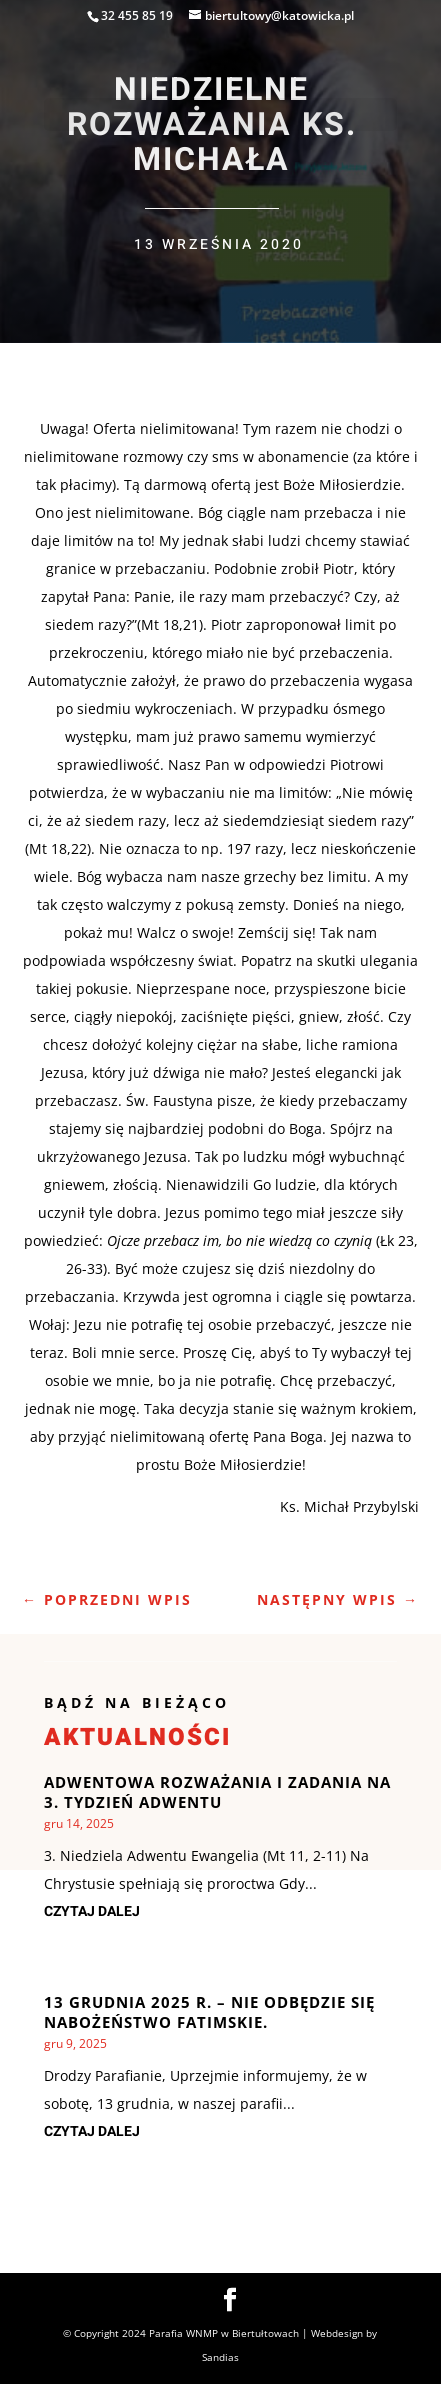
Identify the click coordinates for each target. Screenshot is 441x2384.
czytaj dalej (92, 1911)
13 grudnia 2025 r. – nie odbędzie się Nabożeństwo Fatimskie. (209, 2012)
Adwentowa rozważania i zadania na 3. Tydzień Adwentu (217, 1792)
